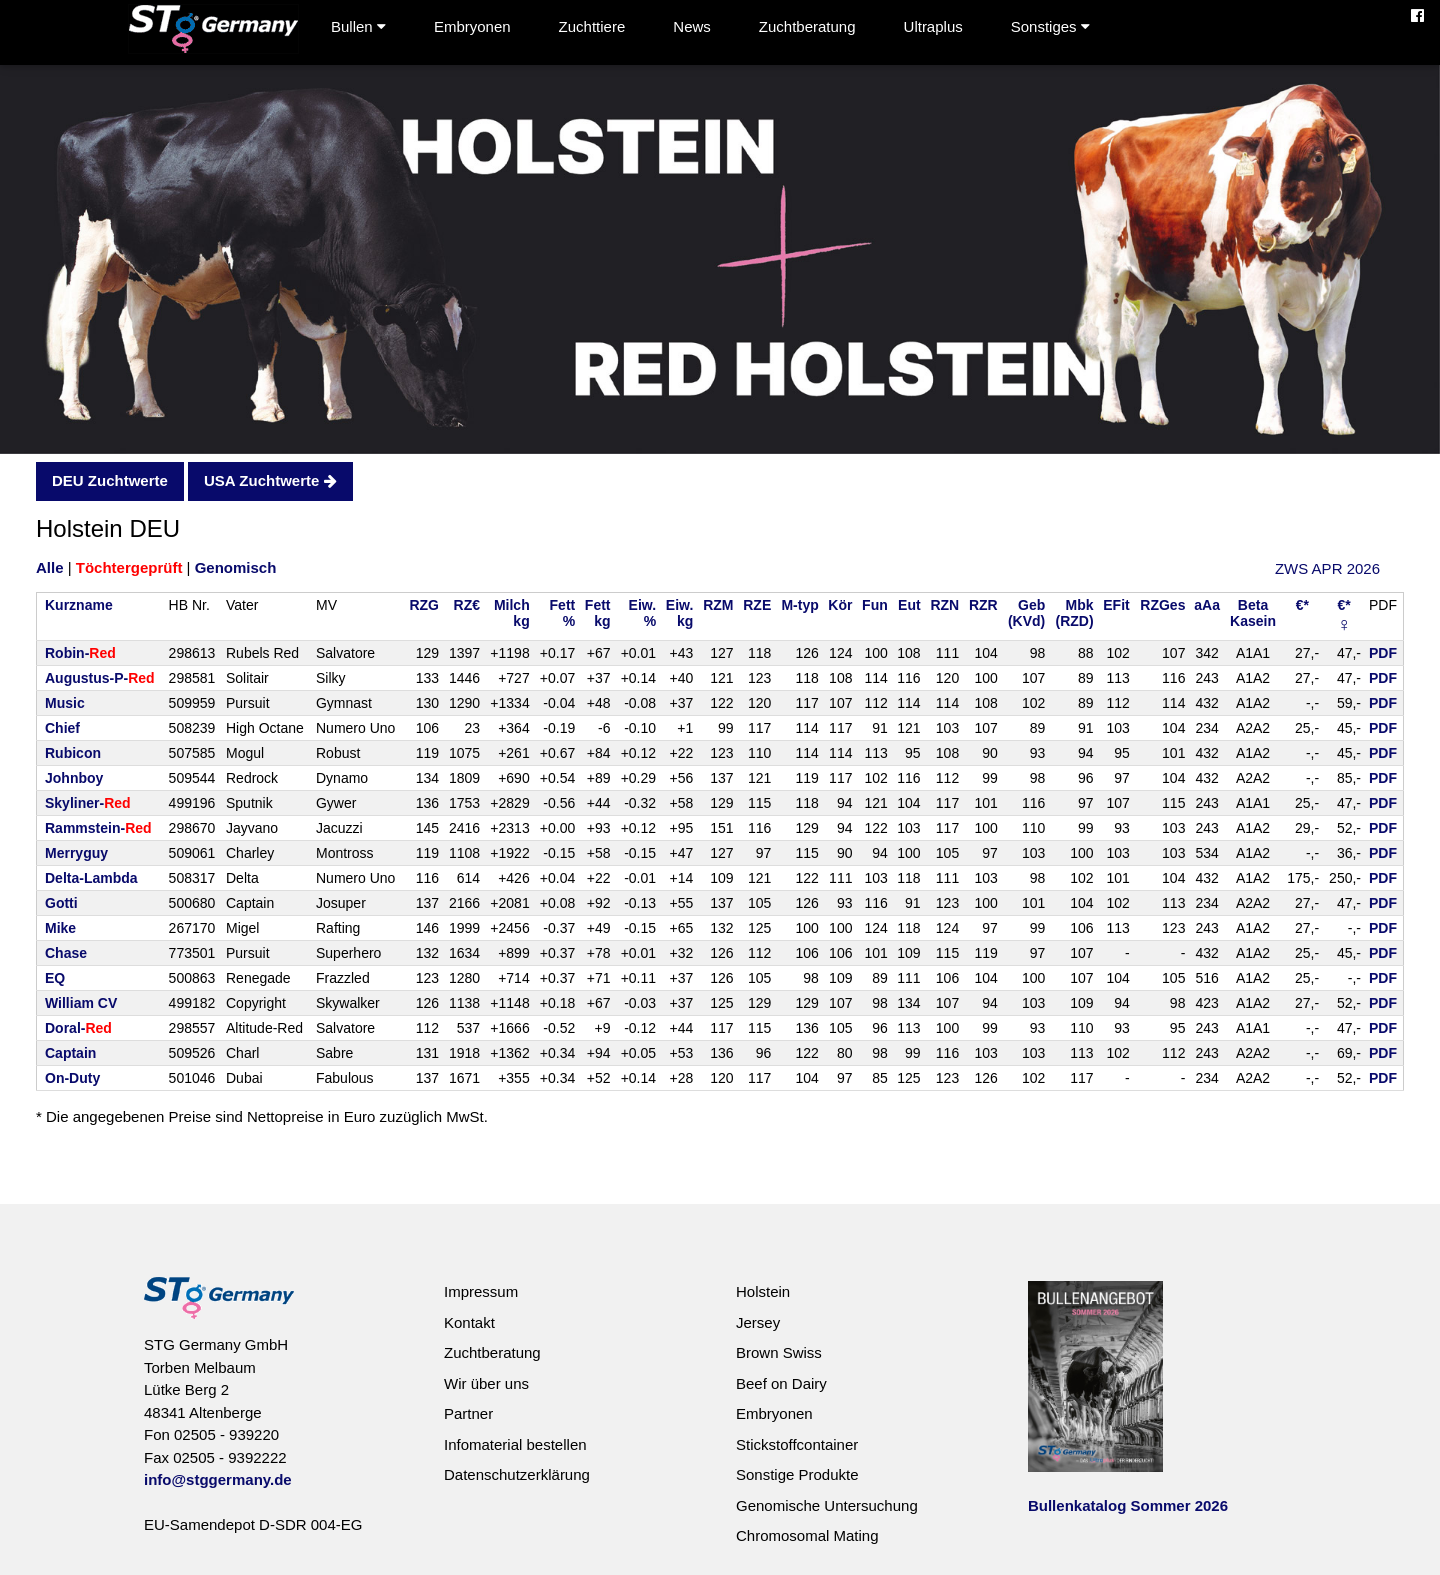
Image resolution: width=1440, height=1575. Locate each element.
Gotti (61, 903)
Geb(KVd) (1026, 613)
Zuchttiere (592, 26)
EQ (55, 978)
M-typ (799, 605)
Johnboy (74, 778)
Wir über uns (486, 1383)
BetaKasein (1253, 613)
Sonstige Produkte (797, 1474)
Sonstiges (1050, 26)
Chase (66, 953)
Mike (60, 928)
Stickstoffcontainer (797, 1444)
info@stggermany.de (218, 1479)
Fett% (563, 613)
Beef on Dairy (781, 1383)
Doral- (78, 1028)
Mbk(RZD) (1075, 613)
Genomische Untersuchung (827, 1505)
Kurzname (79, 605)
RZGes (1162, 605)
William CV (81, 1003)
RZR (983, 605)
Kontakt (469, 1322)
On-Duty (72, 1078)
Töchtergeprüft (129, 567)
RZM (718, 605)
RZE (757, 605)
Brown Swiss (779, 1352)
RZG (424, 605)
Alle (50, 567)
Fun (875, 605)
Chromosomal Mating (807, 1535)
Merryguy (76, 853)
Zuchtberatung (807, 26)
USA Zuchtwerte (270, 480)
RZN (944, 605)
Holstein (763, 1291)
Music (65, 703)
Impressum (481, 1291)
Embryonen (472, 26)
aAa (1207, 605)
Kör (840, 605)
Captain (70, 1053)
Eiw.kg (680, 613)
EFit (1116, 605)
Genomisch (236, 567)
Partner (468, 1413)
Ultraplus (933, 26)
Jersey (758, 1322)
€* (1302, 605)
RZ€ (467, 605)
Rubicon (73, 753)
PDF (1383, 653)
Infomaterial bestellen (515, 1444)
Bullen (358, 26)
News (692, 26)
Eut (909, 605)
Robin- (80, 653)
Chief (62, 728)
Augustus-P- (100, 678)
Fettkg (598, 613)
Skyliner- (88, 803)
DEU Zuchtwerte (110, 480)
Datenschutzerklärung (517, 1474)
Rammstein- (98, 828)
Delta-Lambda (91, 878)
